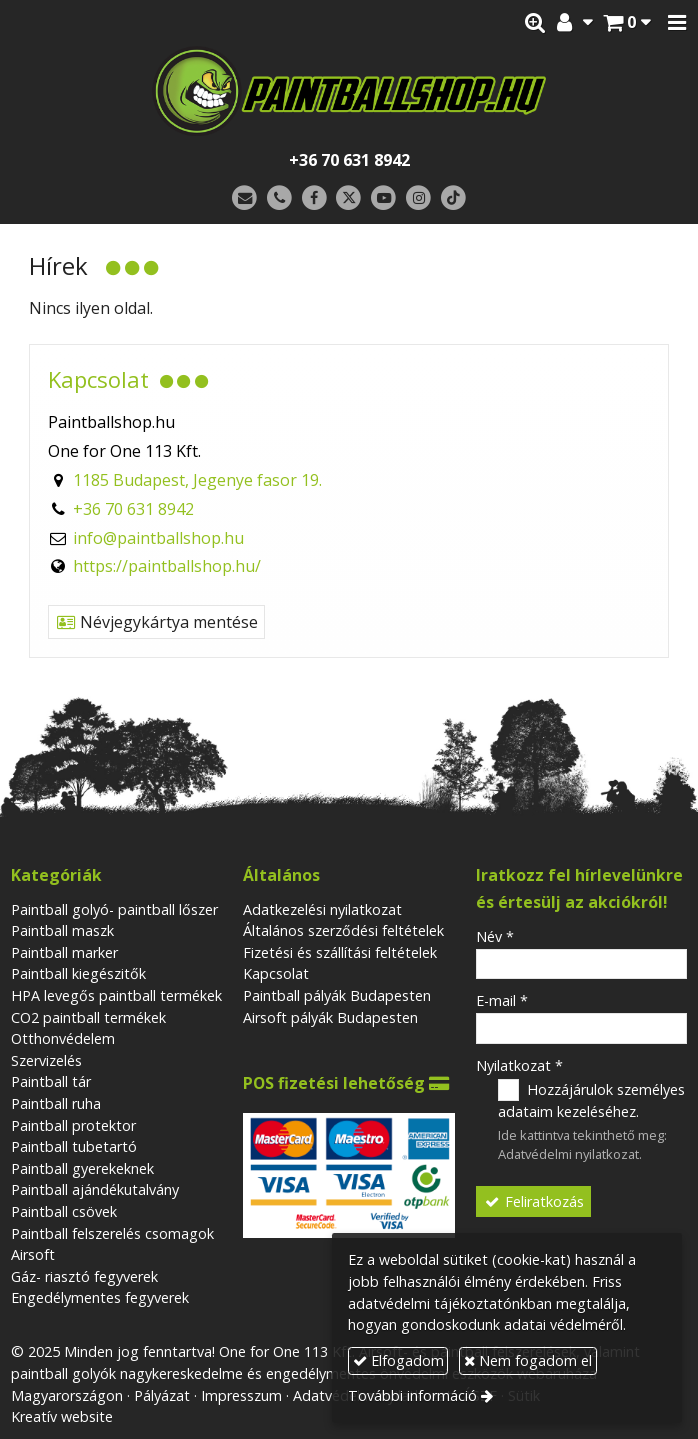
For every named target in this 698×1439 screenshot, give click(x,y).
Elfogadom (398, 1360)
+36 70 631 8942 (349, 160)
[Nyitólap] (349, 91)
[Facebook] (314, 198)
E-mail (502, 1000)
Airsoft (33, 1254)
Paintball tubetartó (74, 1146)
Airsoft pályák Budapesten (330, 1017)
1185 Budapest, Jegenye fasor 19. (197, 480)
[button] (677, 23)
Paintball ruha (56, 1103)
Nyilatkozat (519, 1065)
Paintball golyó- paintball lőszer (114, 909)
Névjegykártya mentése (156, 622)
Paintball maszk (62, 930)
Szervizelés (46, 1060)
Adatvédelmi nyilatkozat (568, 1154)
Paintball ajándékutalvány (95, 1189)
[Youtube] (383, 198)
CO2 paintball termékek (88, 1017)
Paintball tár (51, 1081)
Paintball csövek (64, 1211)
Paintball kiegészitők (78, 973)
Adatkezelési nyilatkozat (322, 909)
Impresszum (241, 1395)
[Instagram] (418, 198)
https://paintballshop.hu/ (167, 566)
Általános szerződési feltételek (343, 930)
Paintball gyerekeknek (82, 1168)
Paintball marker (64, 952)
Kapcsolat (276, 973)
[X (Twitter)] (349, 198)
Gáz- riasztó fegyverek (84, 1276)
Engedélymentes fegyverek (100, 1297)
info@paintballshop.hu (158, 538)
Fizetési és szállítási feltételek (340, 952)
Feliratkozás (534, 1201)
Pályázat (162, 1395)
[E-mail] (244, 198)
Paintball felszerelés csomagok (112, 1233)
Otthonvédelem (63, 1038)
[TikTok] (453, 198)
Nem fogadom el (528, 1360)
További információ (412, 1395)
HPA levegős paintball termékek (116, 995)
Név (495, 936)
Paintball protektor (73, 1125)
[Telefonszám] (279, 198)
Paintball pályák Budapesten (337, 995)
